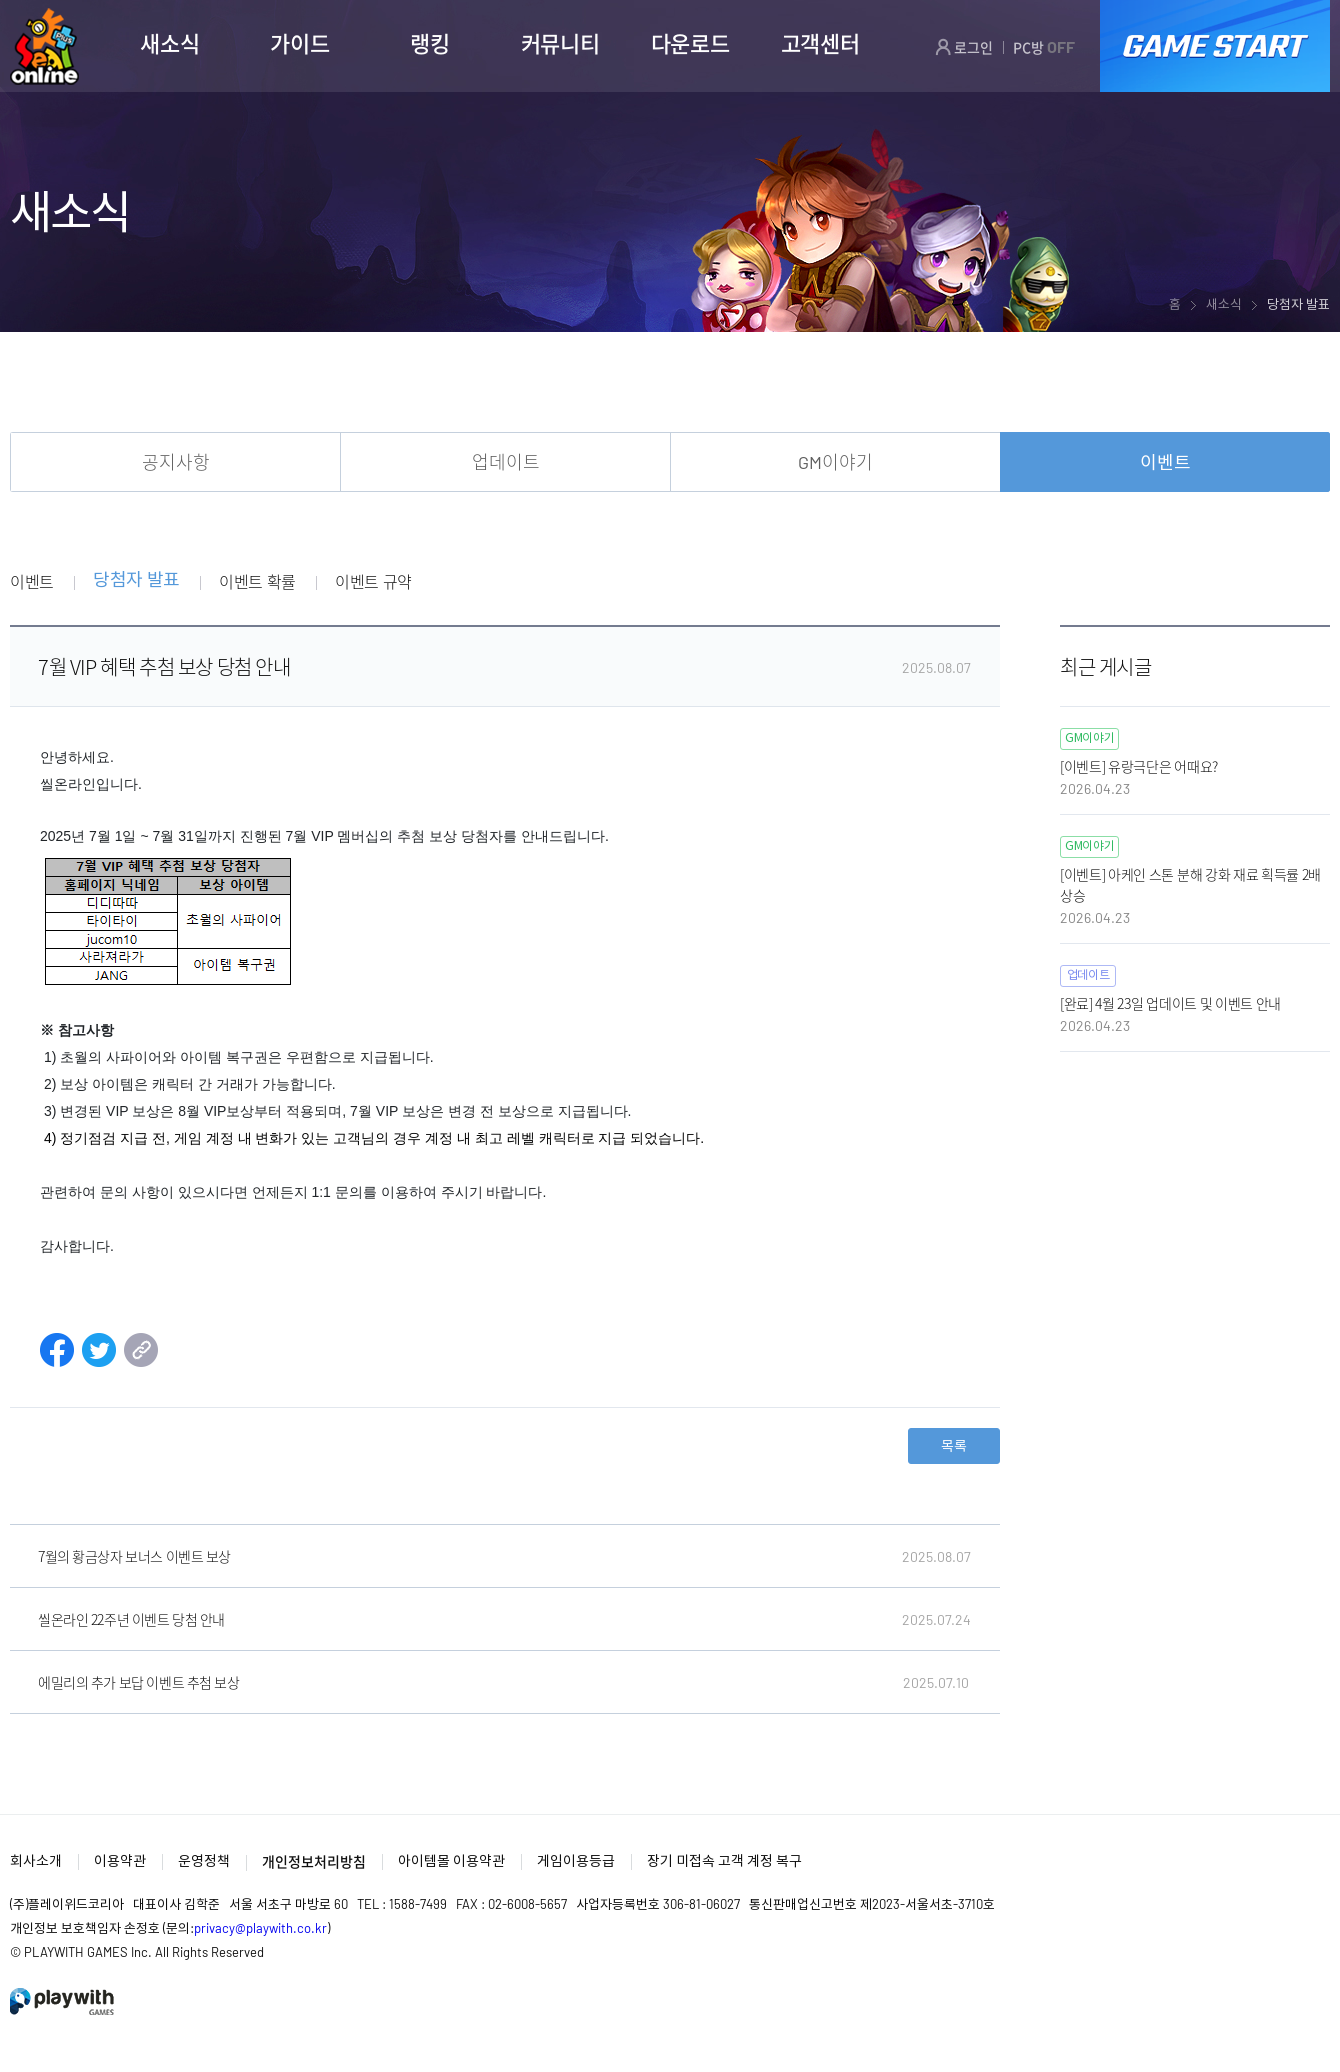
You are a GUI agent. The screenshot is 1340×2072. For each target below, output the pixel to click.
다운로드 (690, 43)
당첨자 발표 (136, 580)
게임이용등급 (576, 1860)
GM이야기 (835, 462)
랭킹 (429, 43)
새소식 (169, 43)
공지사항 (176, 462)
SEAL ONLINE (44, 46)
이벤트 (1165, 462)
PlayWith (63, 2001)
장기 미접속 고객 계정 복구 (724, 1860)
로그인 (964, 47)
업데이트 (506, 462)
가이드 (299, 43)
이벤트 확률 (257, 581)
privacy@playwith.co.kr (260, 1928)
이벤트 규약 (373, 581)
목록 (954, 1445)
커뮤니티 (560, 43)
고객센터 (820, 43)
